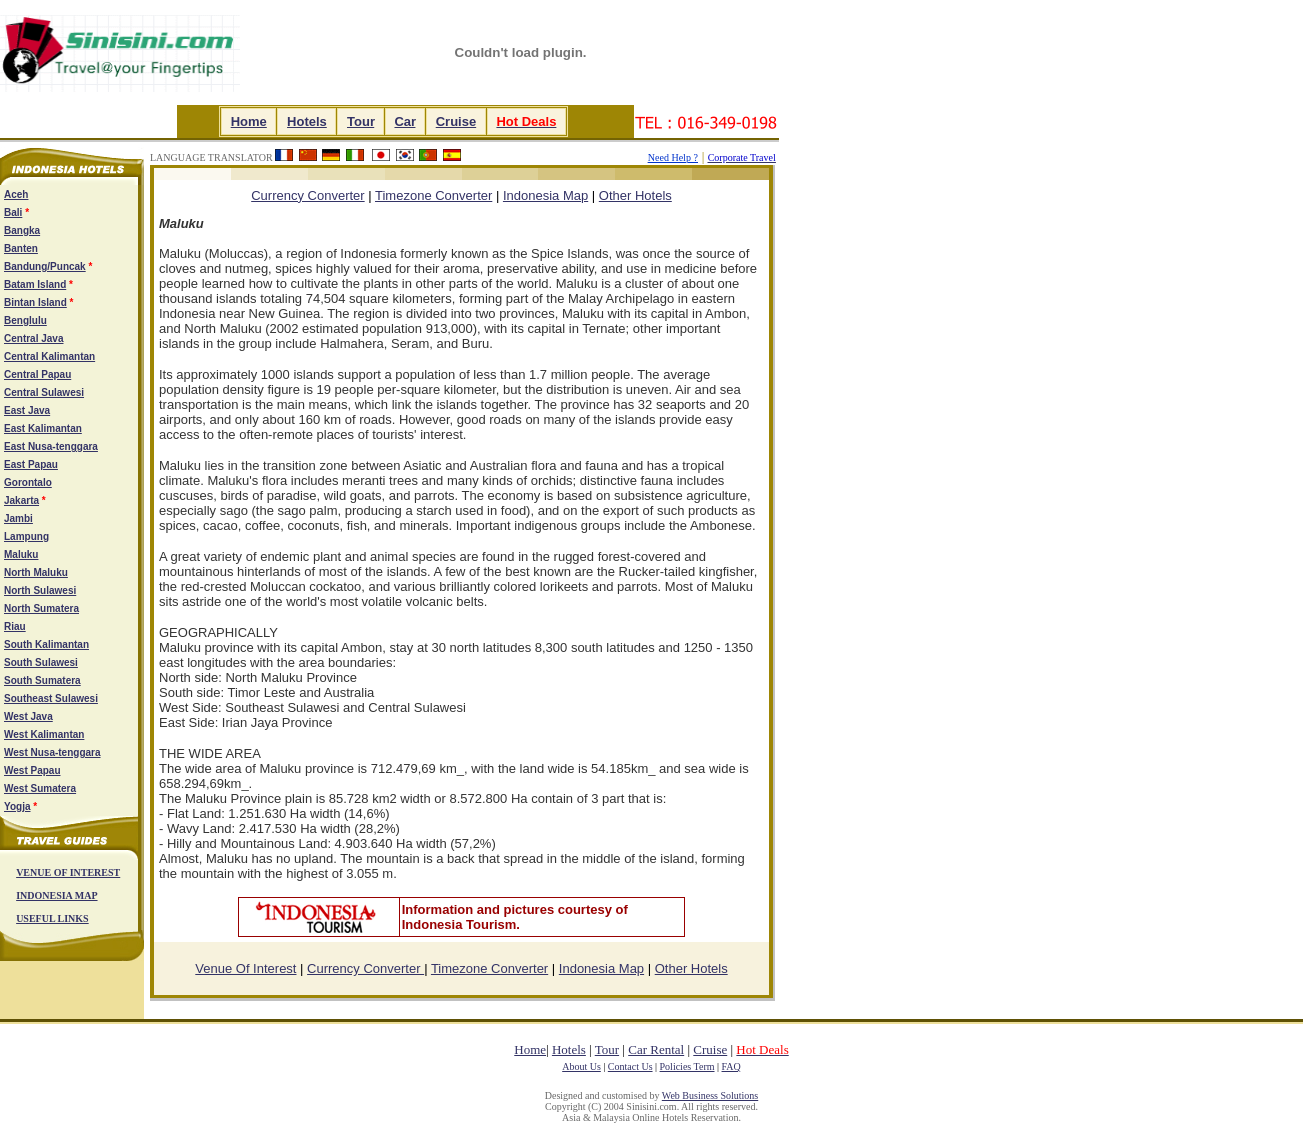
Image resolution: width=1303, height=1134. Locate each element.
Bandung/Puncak (45, 266)
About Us (581, 1066)
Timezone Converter (433, 195)
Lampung (26, 536)
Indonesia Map (545, 195)
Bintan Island (35, 302)
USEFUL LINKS (52, 918)
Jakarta (21, 500)
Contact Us (630, 1066)
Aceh (16, 194)
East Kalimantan (43, 428)
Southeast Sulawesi (51, 698)
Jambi (18, 518)
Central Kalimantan (49, 356)
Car (404, 121)
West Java (28, 716)
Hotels (307, 121)
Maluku (21, 554)
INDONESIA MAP (56, 895)
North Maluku (36, 572)
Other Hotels (635, 195)
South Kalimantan (46, 644)
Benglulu (25, 320)
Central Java (33, 338)
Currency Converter (365, 968)
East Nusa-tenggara (51, 446)
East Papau (31, 464)
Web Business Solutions (710, 1095)
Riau (15, 626)
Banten (21, 248)
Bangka (22, 230)
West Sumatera (40, 788)
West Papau (32, 770)
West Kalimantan (44, 734)
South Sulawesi (41, 662)
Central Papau (37, 374)
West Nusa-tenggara (52, 752)
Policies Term (687, 1066)
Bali (13, 212)
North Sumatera (41, 608)
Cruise (456, 121)
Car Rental (656, 1049)
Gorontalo (28, 482)
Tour (360, 121)
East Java (27, 410)
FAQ (731, 1066)
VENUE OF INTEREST (68, 872)
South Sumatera (42, 680)
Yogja (17, 806)
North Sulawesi (40, 590)
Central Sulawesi (44, 392)
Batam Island (35, 284)
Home (249, 121)
